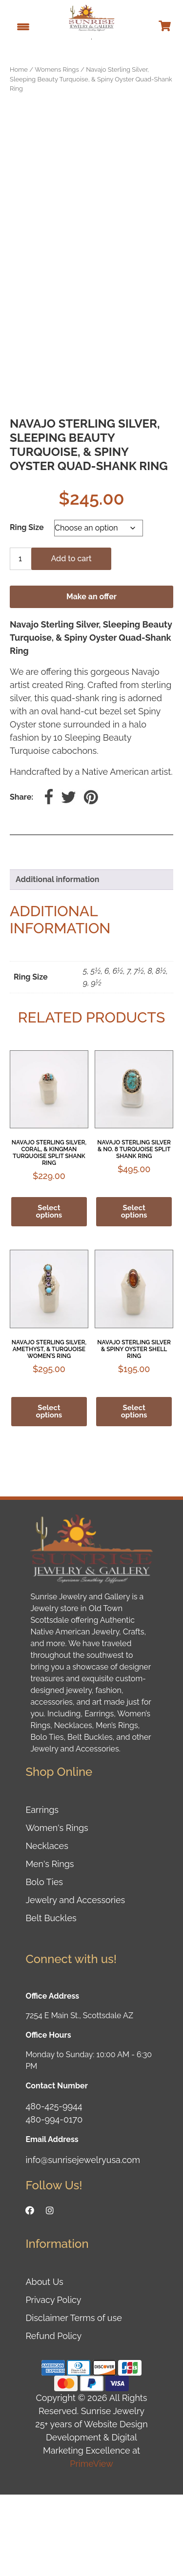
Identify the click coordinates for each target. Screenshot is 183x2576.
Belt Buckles (50, 1999)
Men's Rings (49, 1945)
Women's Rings (56, 1909)
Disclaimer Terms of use (73, 2399)
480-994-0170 (53, 2201)
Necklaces (46, 1927)
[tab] (91, 960)
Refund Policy (53, 2417)
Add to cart (71, 639)
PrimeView (91, 2545)
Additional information (57, 960)
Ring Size (27, 608)
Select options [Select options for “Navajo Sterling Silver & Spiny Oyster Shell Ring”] (134, 1492)
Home (19, 69)
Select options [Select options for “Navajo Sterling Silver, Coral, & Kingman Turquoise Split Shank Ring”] (49, 1293)
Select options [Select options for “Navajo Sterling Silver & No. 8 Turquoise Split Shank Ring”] (134, 1293)
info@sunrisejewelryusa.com (82, 2241)
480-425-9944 (53, 2188)
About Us (44, 2363)
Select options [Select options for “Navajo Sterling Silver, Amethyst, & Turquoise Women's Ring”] (49, 1492)
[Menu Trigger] (23, 26)
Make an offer (91, 677)
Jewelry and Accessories (75, 1981)
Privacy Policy (53, 2381)
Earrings (42, 1891)
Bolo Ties (44, 1963)
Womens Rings (57, 69)
